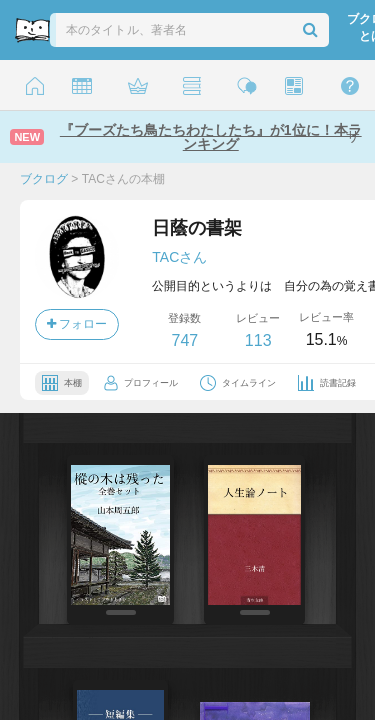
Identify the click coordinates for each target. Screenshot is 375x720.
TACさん (179, 257)
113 (258, 340)
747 (184, 340)
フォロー (77, 324)
